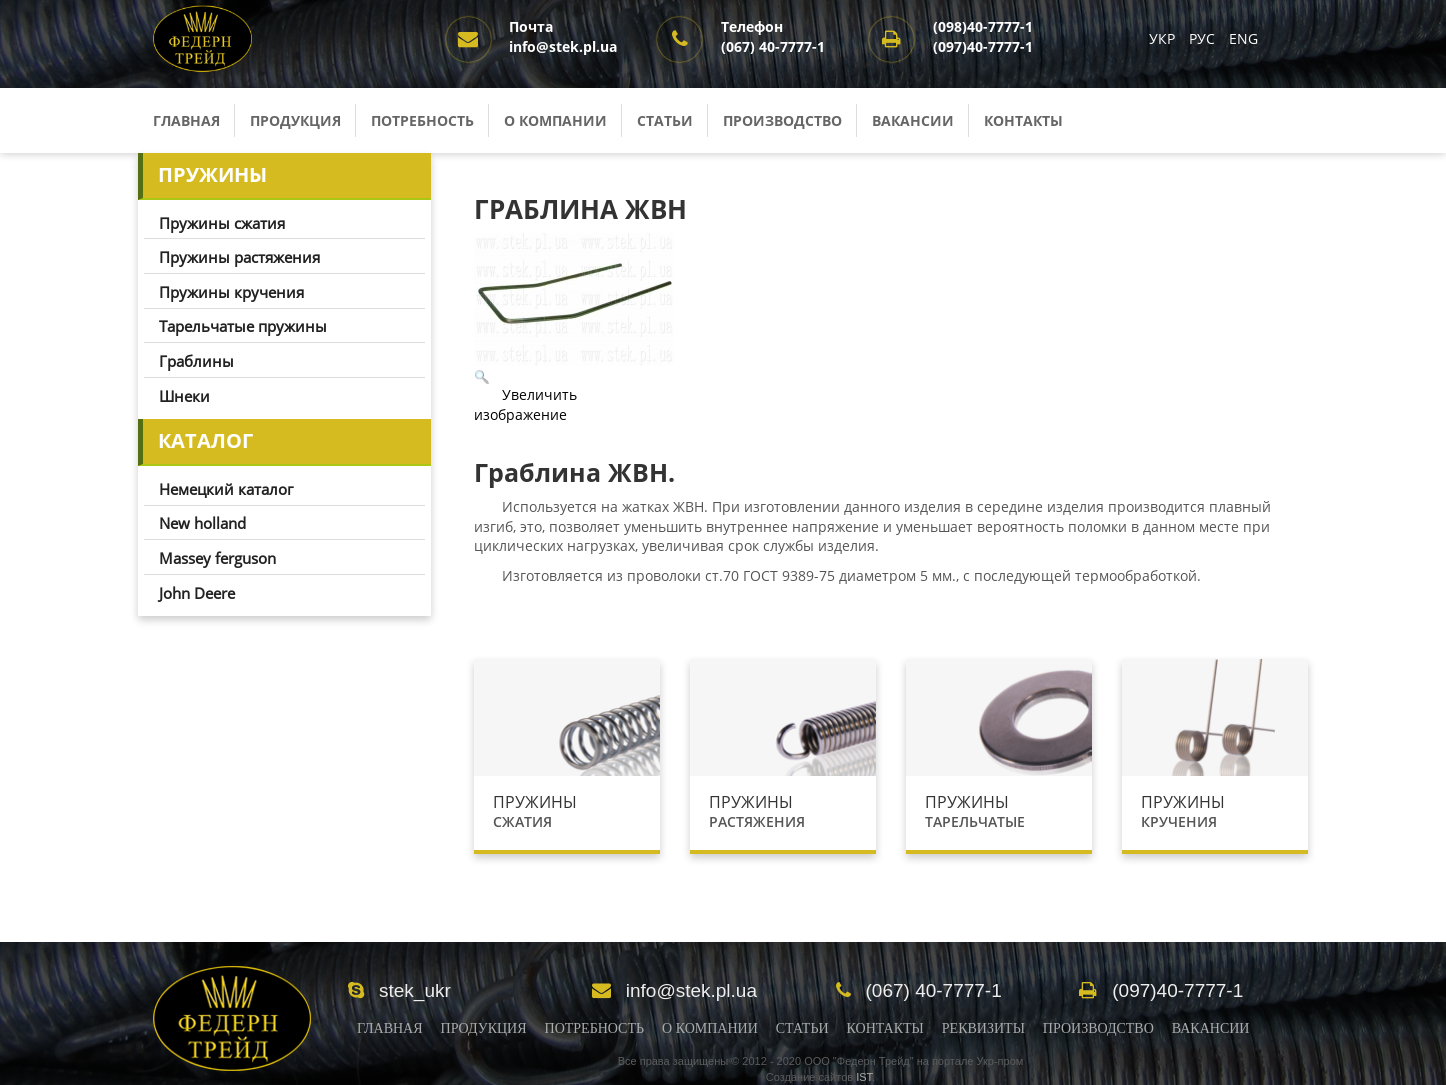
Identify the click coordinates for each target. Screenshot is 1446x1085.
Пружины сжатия (222, 223)
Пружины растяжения (239, 257)
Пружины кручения (231, 292)
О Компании (710, 1028)
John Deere (197, 593)
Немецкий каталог (226, 489)
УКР (1164, 38)
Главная (186, 120)
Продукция (295, 120)
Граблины (196, 361)
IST (864, 1077)
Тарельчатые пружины (243, 326)
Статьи (665, 120)
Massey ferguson (217, 558)
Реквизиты (983, 1028)
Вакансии (913, 120)
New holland (202, 523)
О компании (555, 120)
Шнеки (184, 396)
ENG (1243, 38)
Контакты (1023, 120)
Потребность (422, 120)
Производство (782, 120)
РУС (1204, 38)
